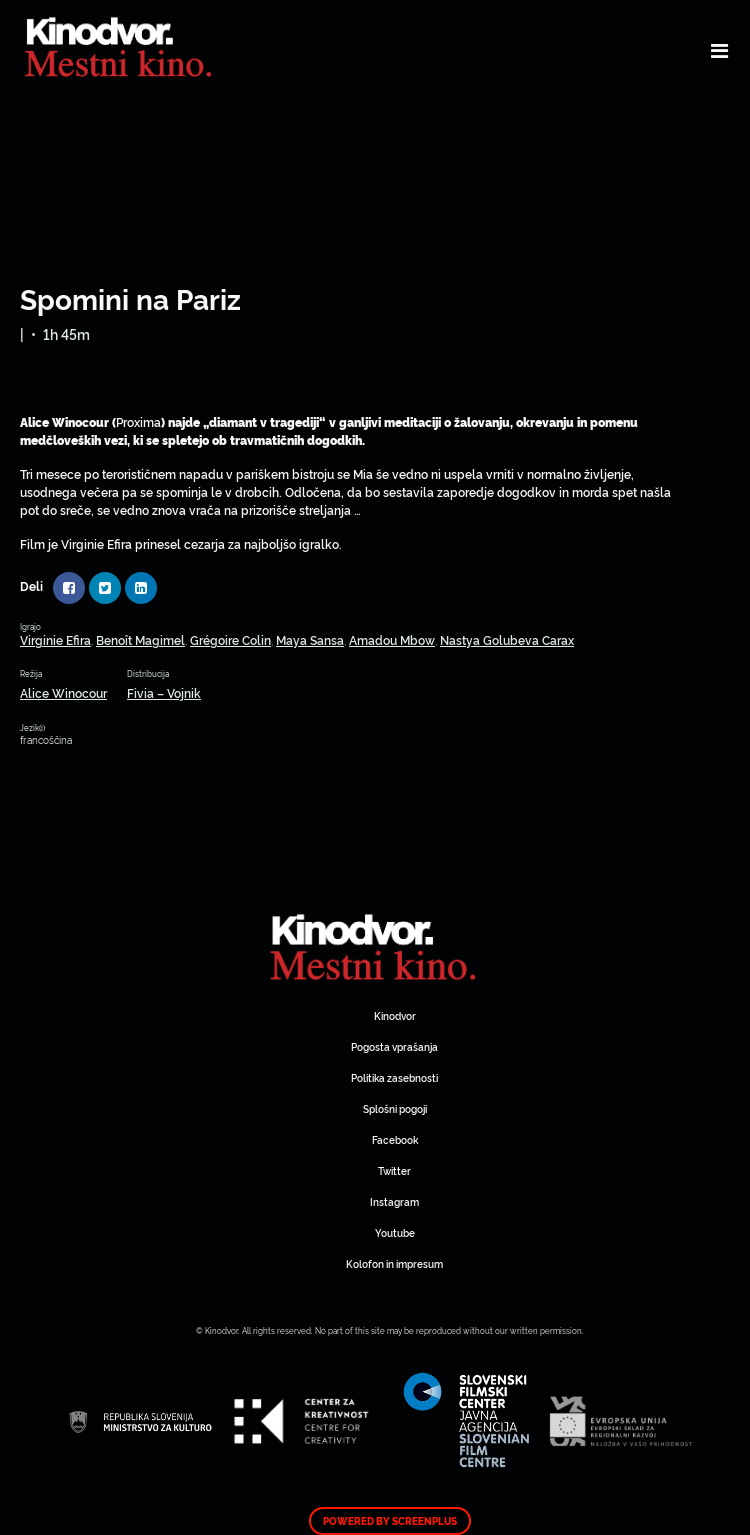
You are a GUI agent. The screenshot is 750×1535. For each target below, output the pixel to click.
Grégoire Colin (230, 639)
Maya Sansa (310, 639)
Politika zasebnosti (394, 1077)
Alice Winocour (63, 692)
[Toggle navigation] (719, 50)
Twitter (394, 1170)
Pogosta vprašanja (394, 1046)
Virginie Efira (55, 639)
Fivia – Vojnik (164, 692)
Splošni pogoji (395, 1108)
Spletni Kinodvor (375, 945)
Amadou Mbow (392, 639)
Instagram (394, 1201)
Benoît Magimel (140, 639)
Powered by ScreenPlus (390, 1521)
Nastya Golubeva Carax (507, 639)
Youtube (395, 1232)
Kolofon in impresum (394, 1263)
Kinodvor (395, 1015)
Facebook (395, 1139)
